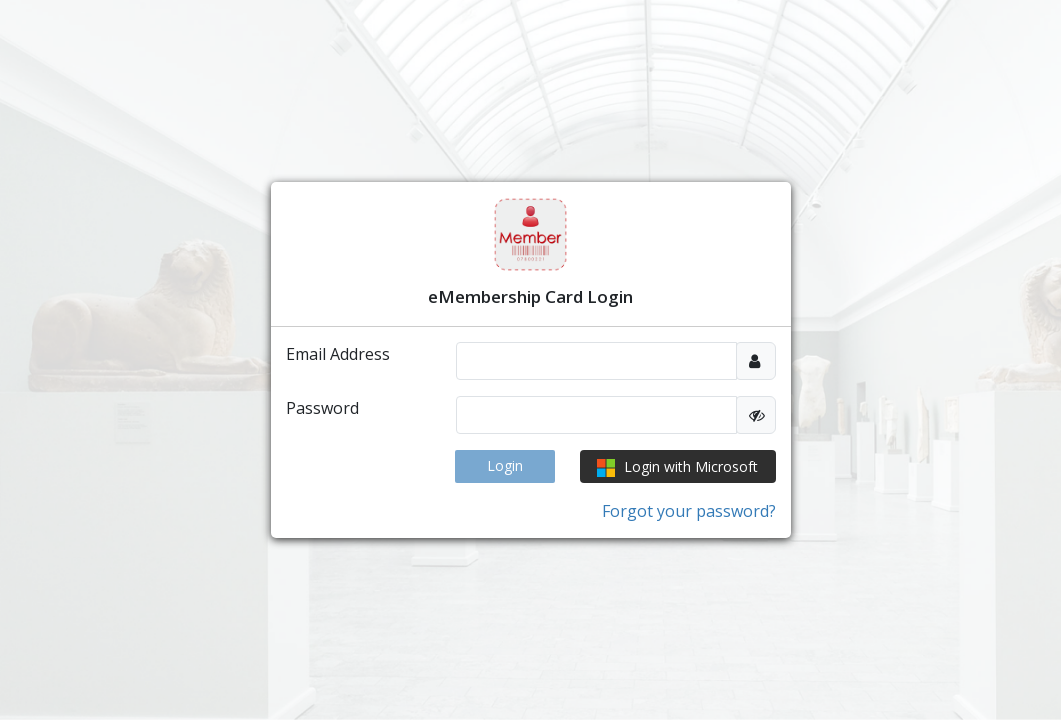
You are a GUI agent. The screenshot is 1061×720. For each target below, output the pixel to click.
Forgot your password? (689, 511)
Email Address (338, 354)
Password (322, 408)
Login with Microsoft (677, 467)
